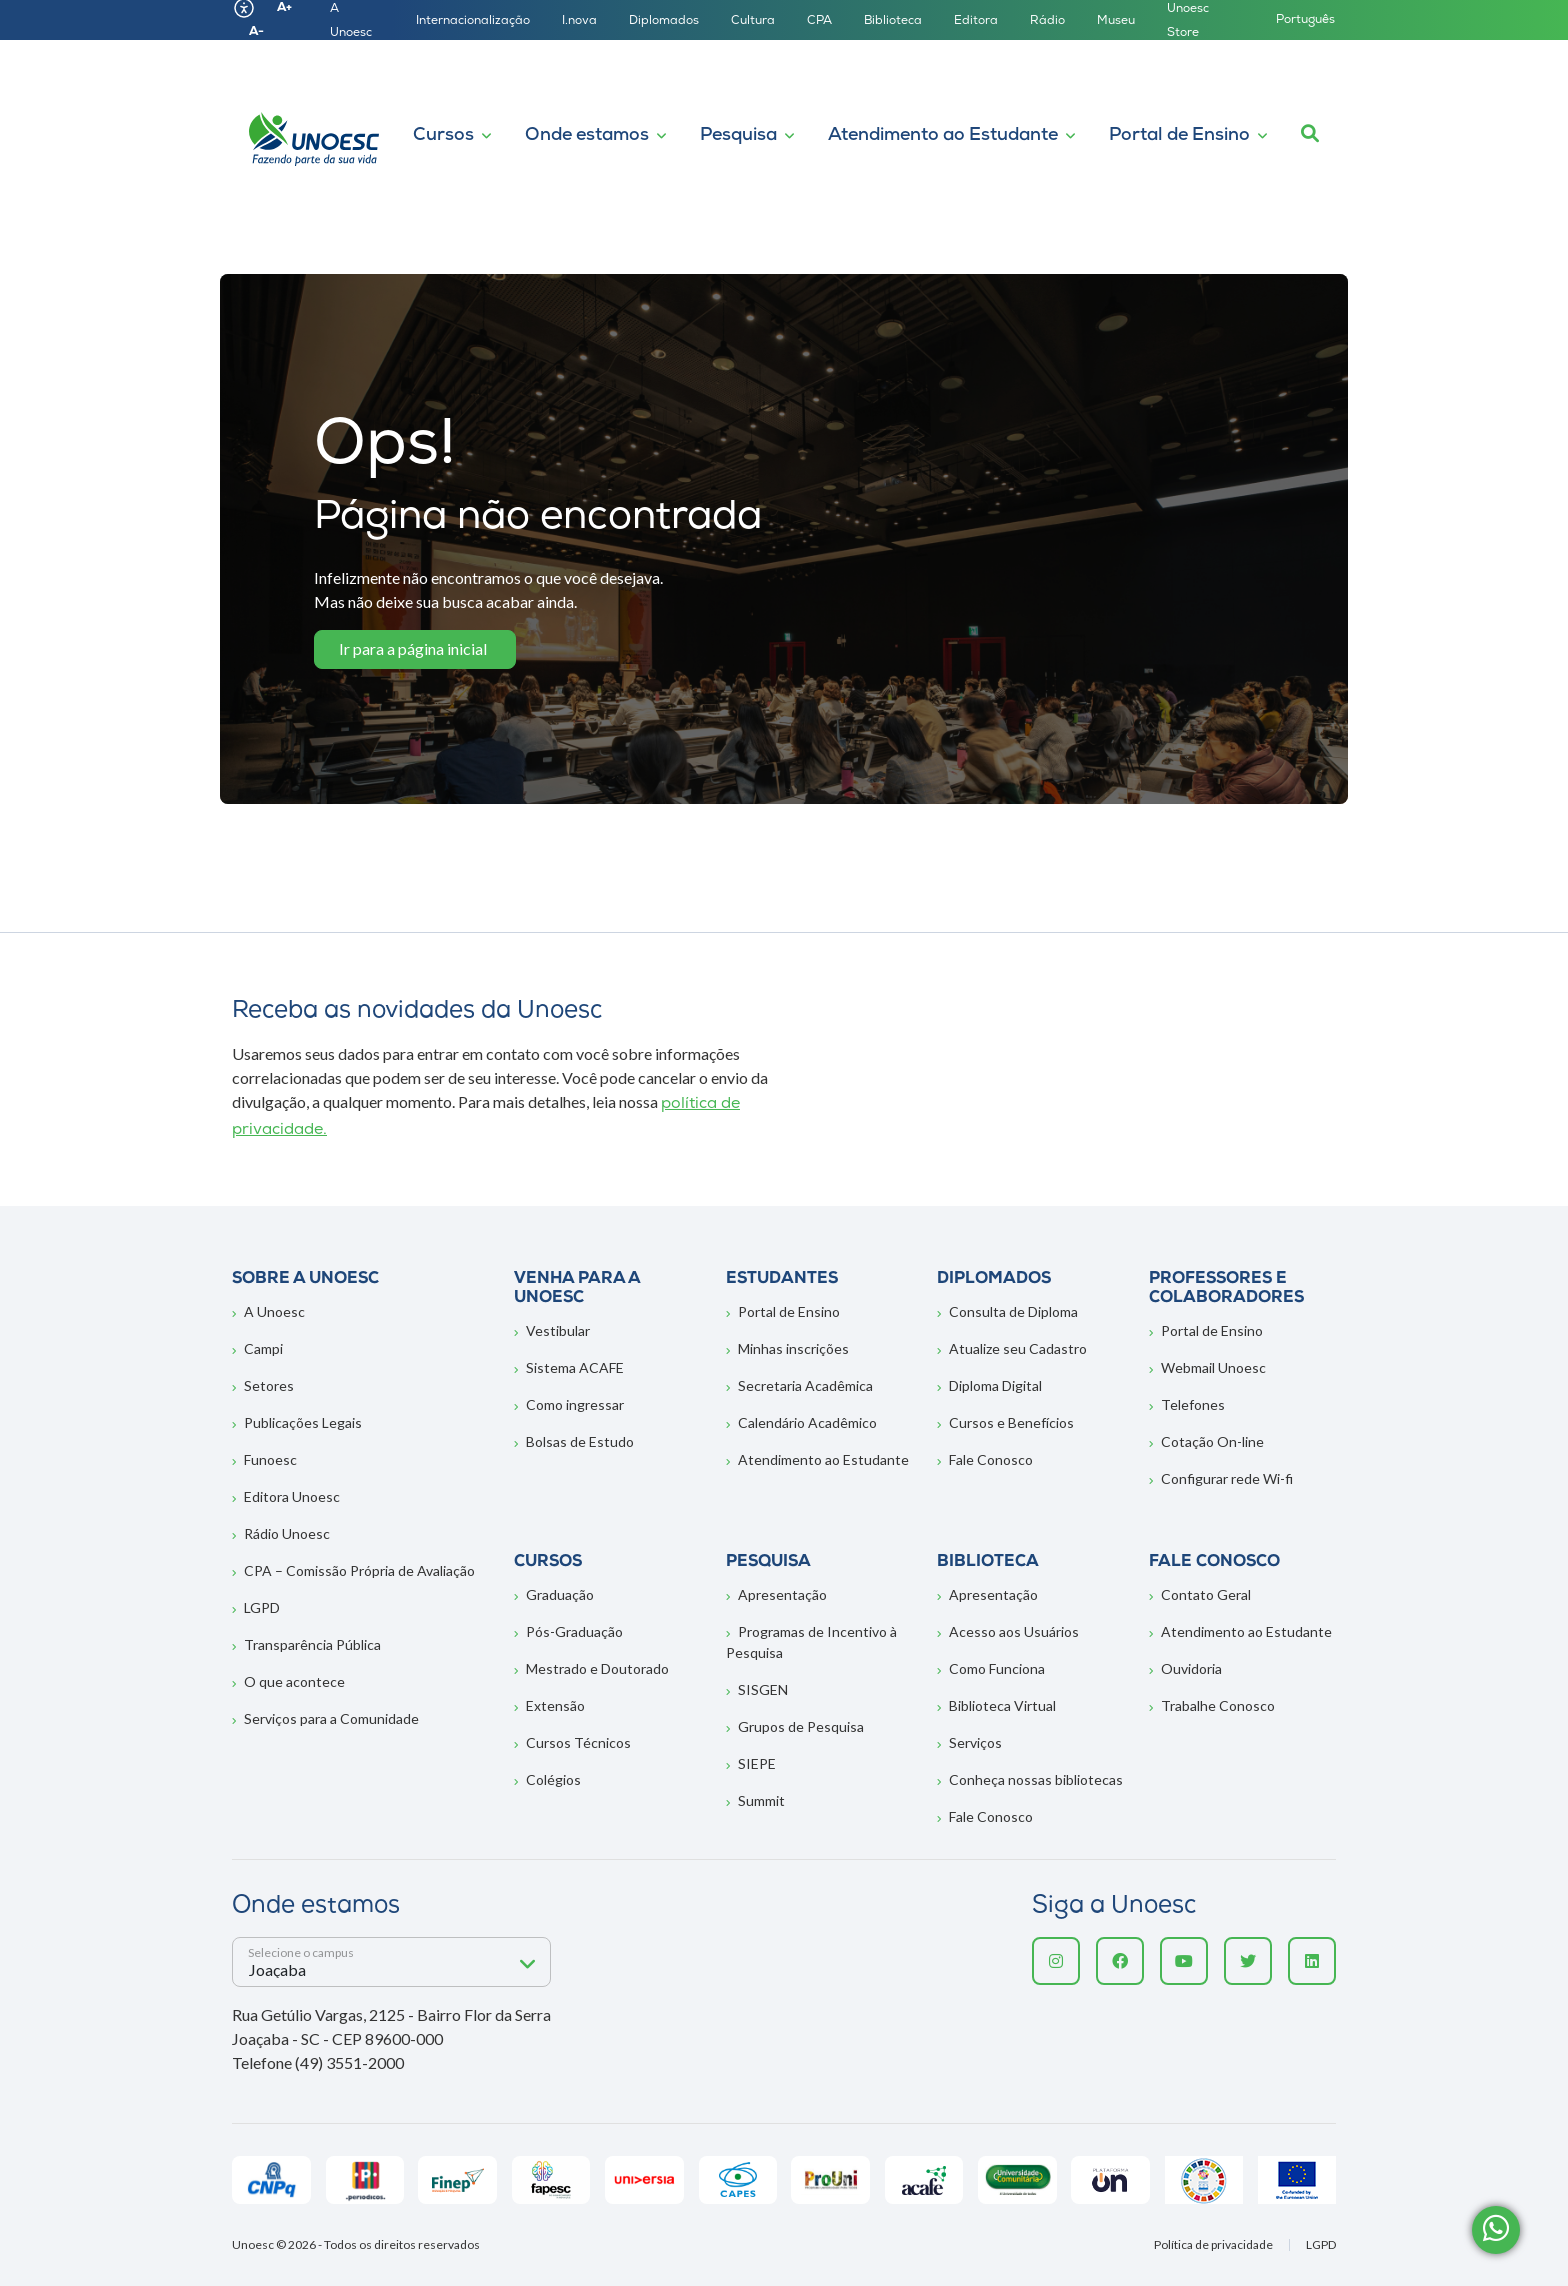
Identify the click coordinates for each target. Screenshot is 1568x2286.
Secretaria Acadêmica (805, 1385)
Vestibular (558, 1330)
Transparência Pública (312, 1644)
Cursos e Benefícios (1011, 1422)
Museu (1116, 21)
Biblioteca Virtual (1002, 1705)
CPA (819, 21)
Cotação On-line (1212, 1441)
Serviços (975, 1742)
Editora (976, 21)
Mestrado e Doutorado (597, 1668)
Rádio (1047, 21)
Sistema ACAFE (575, 1367)
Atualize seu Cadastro (1018, 1348)
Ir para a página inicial (413, 648)
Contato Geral (1206, 1594)
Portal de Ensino (1179, 135)
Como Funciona (997, 1668)
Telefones (1193, 1404)
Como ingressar (575, 1404)
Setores (269, 1385)
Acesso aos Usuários (1014, 1631)
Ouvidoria (1191, 1668)
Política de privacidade (1213, 2245)
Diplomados (664, 21)
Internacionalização (473, 21)
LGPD (262, 1607)
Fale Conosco (991, 1459)
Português (1305, 20)
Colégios (553, 1779)
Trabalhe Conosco (1218, 1705)
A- (256, 32)
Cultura (753, 21)
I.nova (579, 21)
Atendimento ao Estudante (943, 135)
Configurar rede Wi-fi (1227, 1478)
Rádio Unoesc (287, 1533)
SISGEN (763, 1689)
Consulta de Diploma (1013, 1311)
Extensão (555, 1705)
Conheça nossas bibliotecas (1036, 1779)
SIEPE (757, 1763)
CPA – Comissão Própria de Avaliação (359, 1570)
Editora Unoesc (292, 1496)
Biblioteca (893, 21)
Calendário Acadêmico (807, 1422)
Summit (761, 1800)
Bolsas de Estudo (580, 1441)
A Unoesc (274, 1311)
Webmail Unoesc (1213, 1367)
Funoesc (270, 1459)
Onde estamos (587, 135)
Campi (263, 1348)
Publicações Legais (303, 1422)
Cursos (443, 135)
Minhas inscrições (793, 1348)
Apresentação (782, 1594)
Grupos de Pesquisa (801, 1726)
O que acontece (294, 1681)
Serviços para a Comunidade (331, 1718)
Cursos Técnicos (578, 1742)
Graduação (560, 1594)
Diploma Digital (995, 1385)
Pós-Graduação (574, 1631)
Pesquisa (738, 135)
